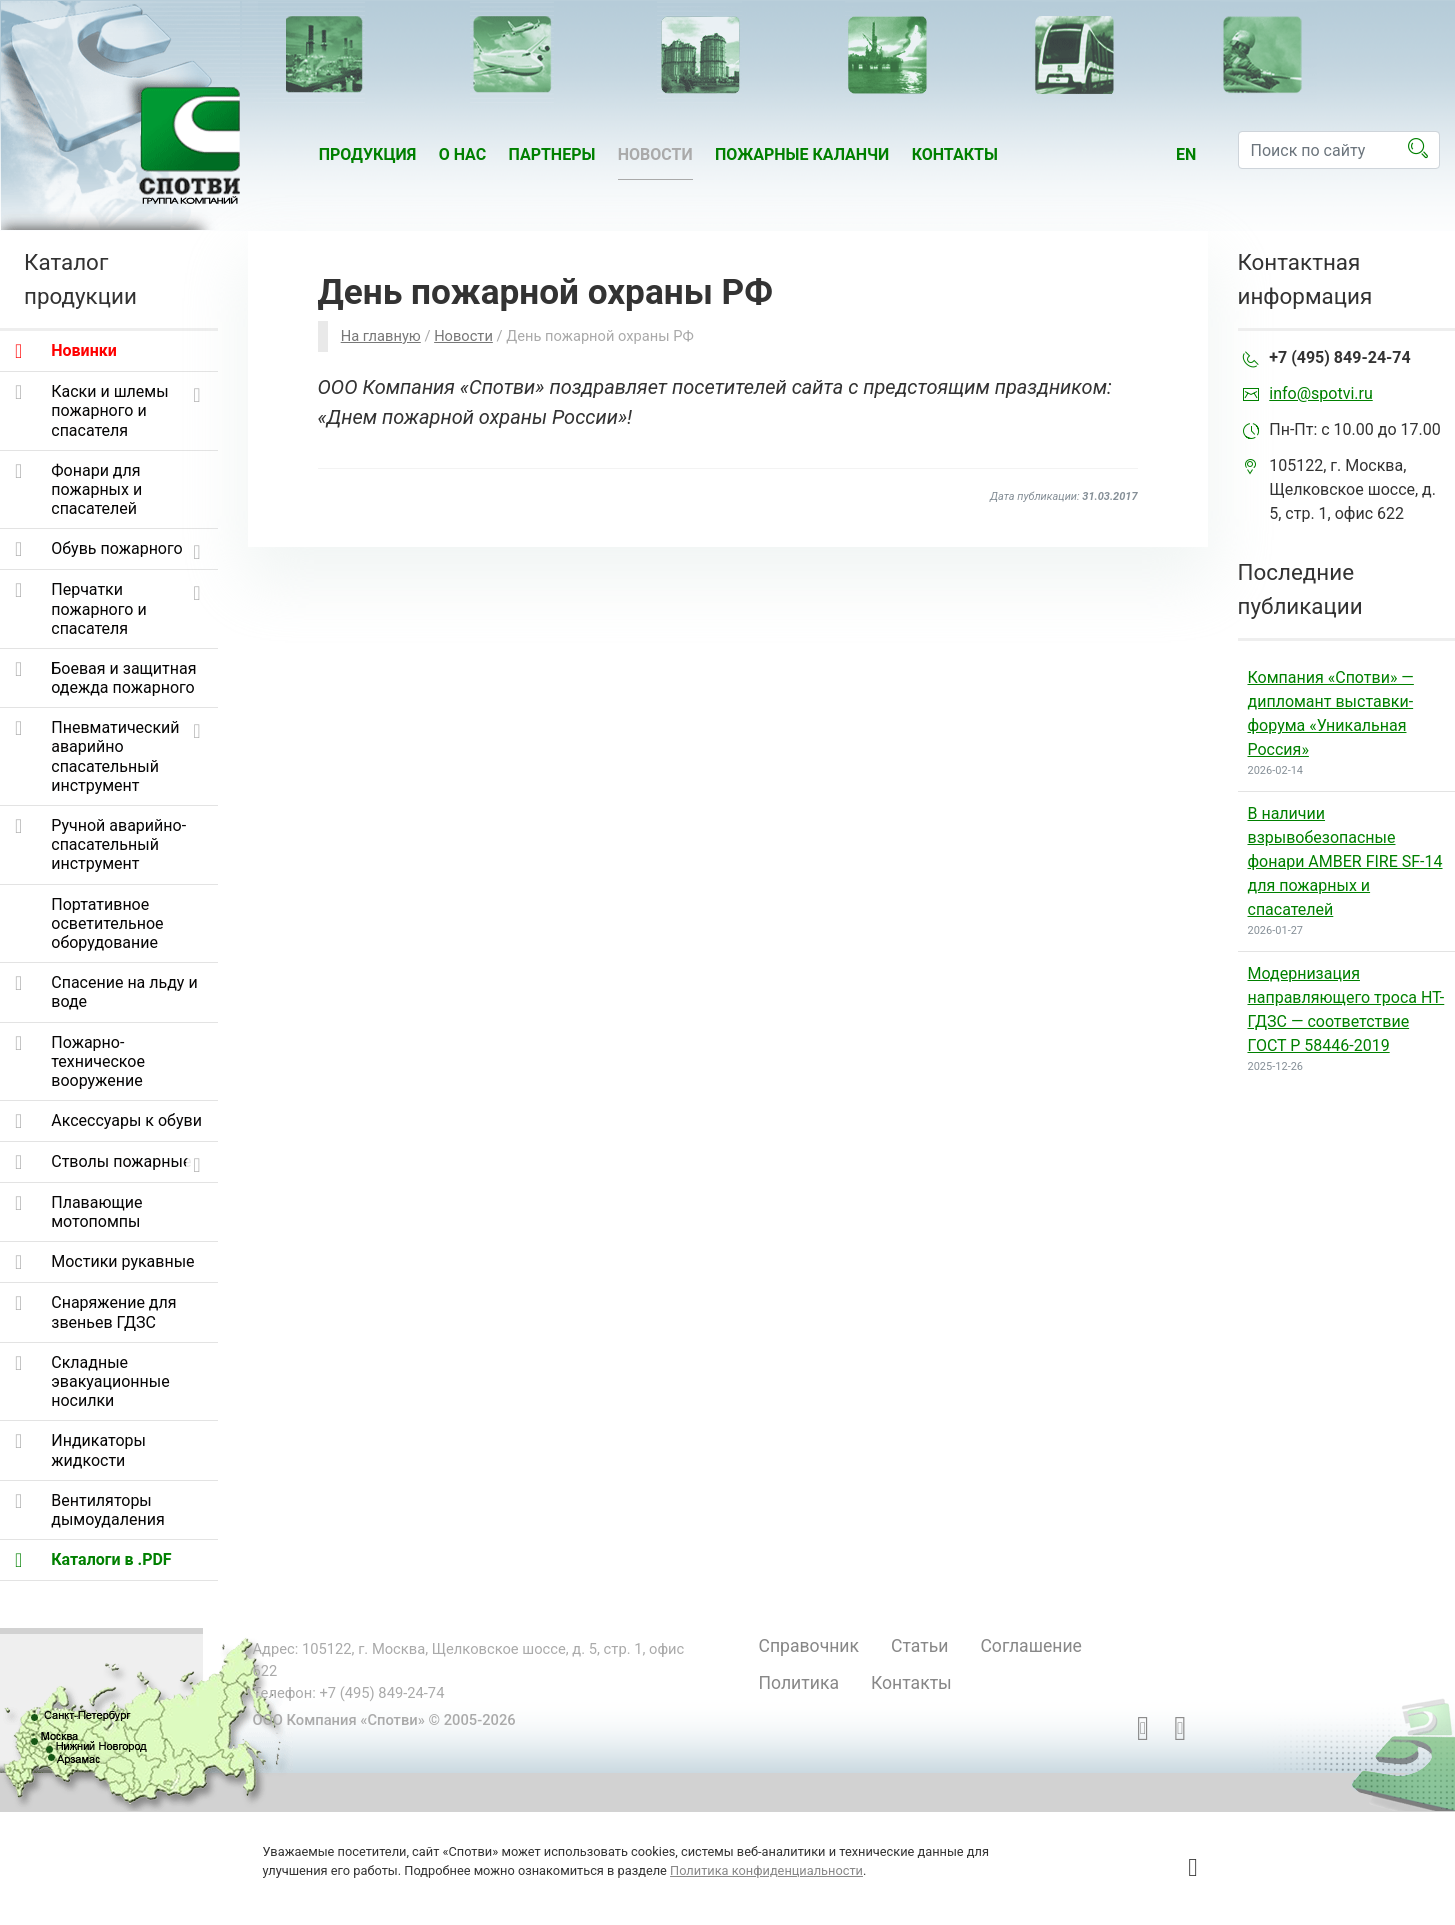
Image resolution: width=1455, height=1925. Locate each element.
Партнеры (552, 154)
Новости (655, 154)
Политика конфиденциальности (766, 1870)
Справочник (809, 1646)
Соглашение (1030, 1646)
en (1186, 154)
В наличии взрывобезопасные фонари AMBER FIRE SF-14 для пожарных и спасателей (1345, 861)
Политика (799, 1683)
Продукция (368, 154)
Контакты (955, 154)
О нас (463, 154)
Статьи (919, 1646)
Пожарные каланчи (802, 154)
